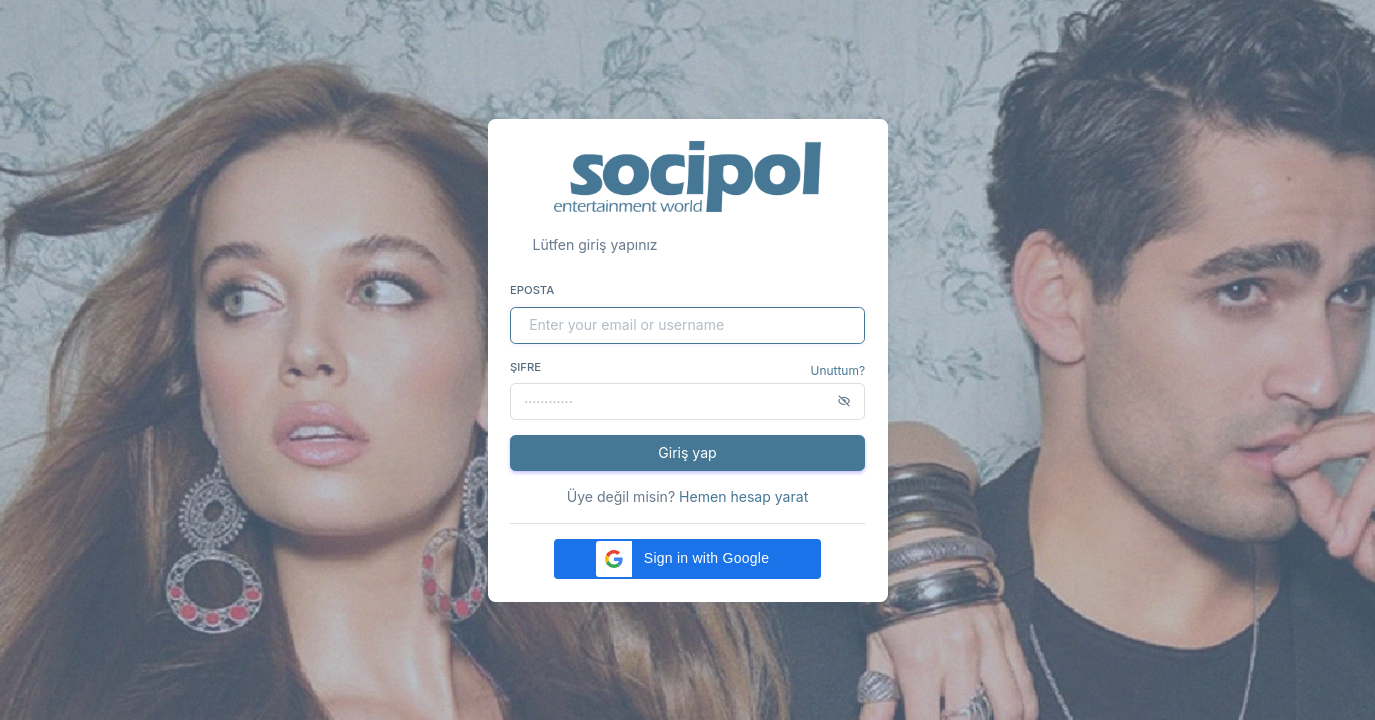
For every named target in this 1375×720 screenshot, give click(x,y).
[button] (687, 559)
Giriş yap (687, 452)
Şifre (525, 367)
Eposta (532, 290)
